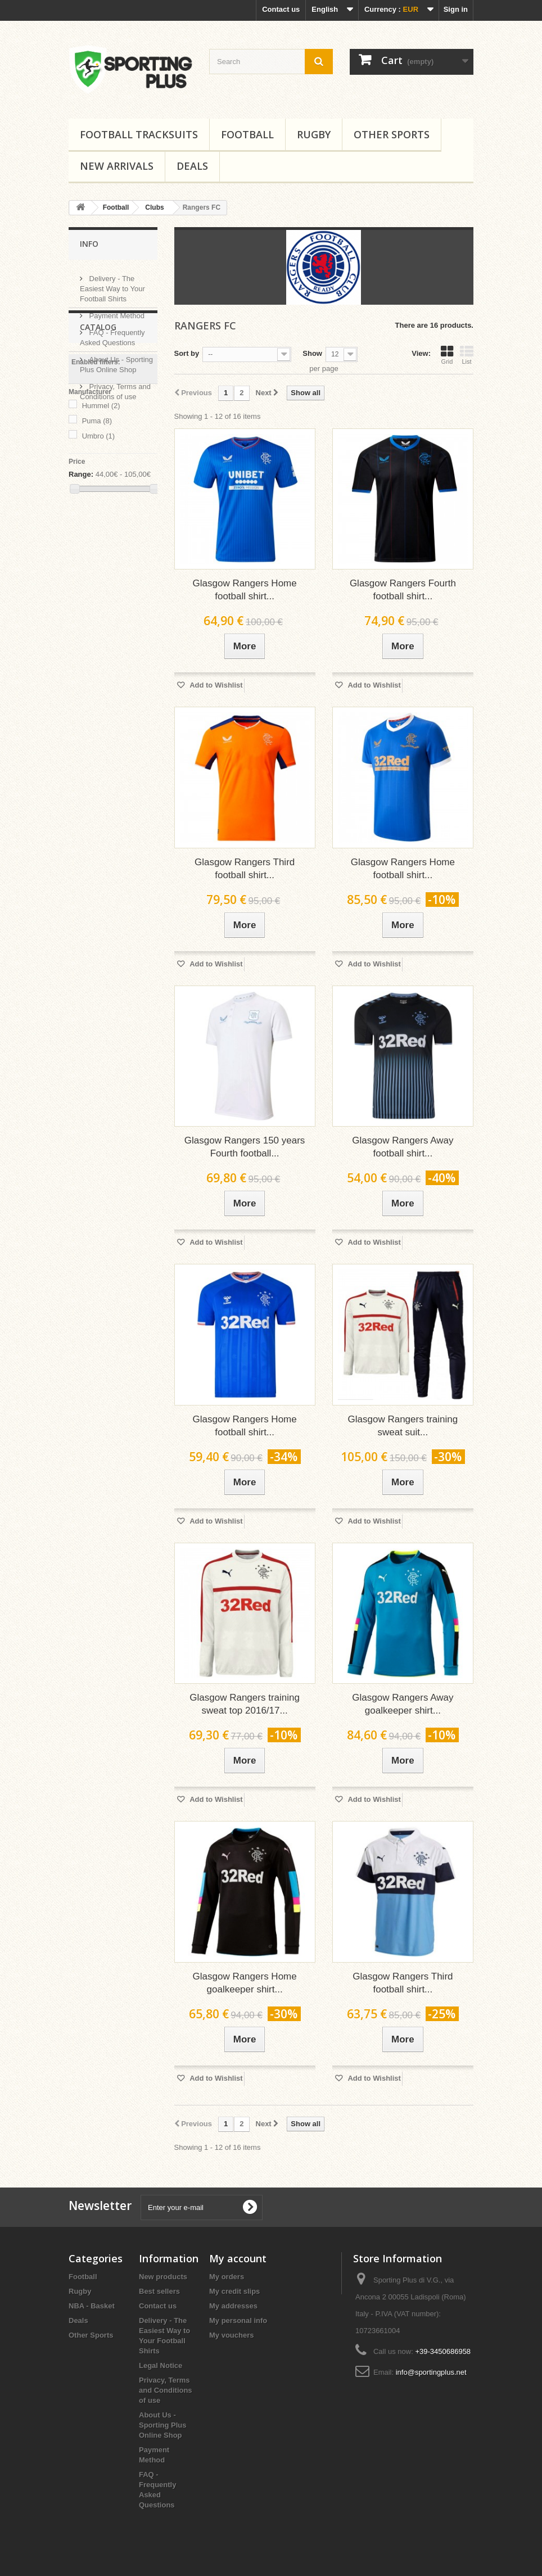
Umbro (98, 543)
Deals (192, 166)
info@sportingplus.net (431, 2372)
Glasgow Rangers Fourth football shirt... (403, 590)
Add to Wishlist (215, 685)
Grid (447, 355)
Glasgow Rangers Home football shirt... (245, 590)
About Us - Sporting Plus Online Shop (163, 2425)
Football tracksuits (139, 134)
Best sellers (159, 2291)
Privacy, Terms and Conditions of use (165, 2390)
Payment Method (115, 311)
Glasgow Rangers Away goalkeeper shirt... (402, 1704)
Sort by (187, 353)
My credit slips (234, 2291)
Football (247, 134)
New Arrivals (116, 166)
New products (163, 2276)
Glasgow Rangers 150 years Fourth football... (244, 1147)
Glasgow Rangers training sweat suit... (403, 1426)
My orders (226, 2276)
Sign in (456, 9)
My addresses (233, 2306)
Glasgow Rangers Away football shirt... (402, 1147)
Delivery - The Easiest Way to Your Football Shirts (112, 284)
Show (312, 353)
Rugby (314, 134)
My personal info (238, 2320)
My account (238, 2258)
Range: (81, 581)
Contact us (281, 9)
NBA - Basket (92, 2306)
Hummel (101, 513)
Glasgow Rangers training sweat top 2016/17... (244, 1704)
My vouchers (231, 2335)
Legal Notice (160, 2365)
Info (89, 243)
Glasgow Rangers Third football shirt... (245, 868)
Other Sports (392, 134)
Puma (97, 528)
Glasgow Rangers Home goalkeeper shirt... (245, 1983)
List (466, 355)
